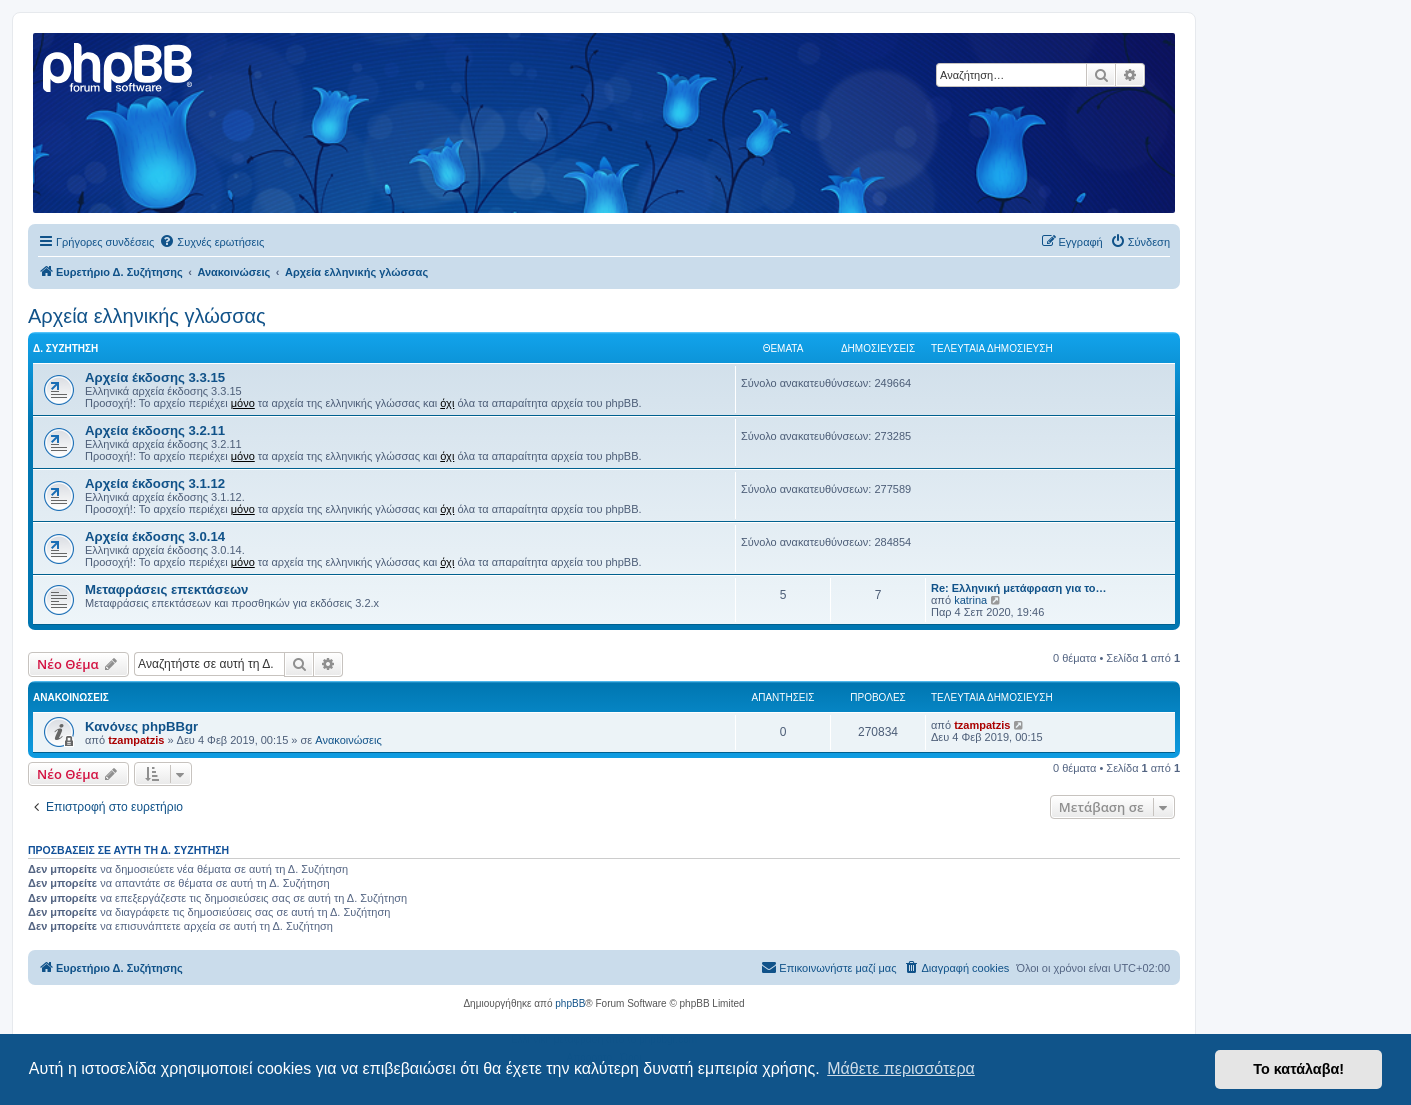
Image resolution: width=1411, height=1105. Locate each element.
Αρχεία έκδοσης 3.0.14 (155, 536)
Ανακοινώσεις (348, 740)
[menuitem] (211, 242)
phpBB (570, 1003)
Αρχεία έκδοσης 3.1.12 (155, 483)
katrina (970, 600)
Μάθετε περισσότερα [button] (901, 1068)
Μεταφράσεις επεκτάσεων (166, 589)
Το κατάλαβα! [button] (1298, 1069)
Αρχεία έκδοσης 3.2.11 (155, 430)
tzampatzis (136, 740)
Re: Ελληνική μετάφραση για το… (1019, 588)
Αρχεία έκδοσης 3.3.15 (155, 377)
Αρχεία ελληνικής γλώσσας (147, 316)
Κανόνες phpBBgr (141, 726)
